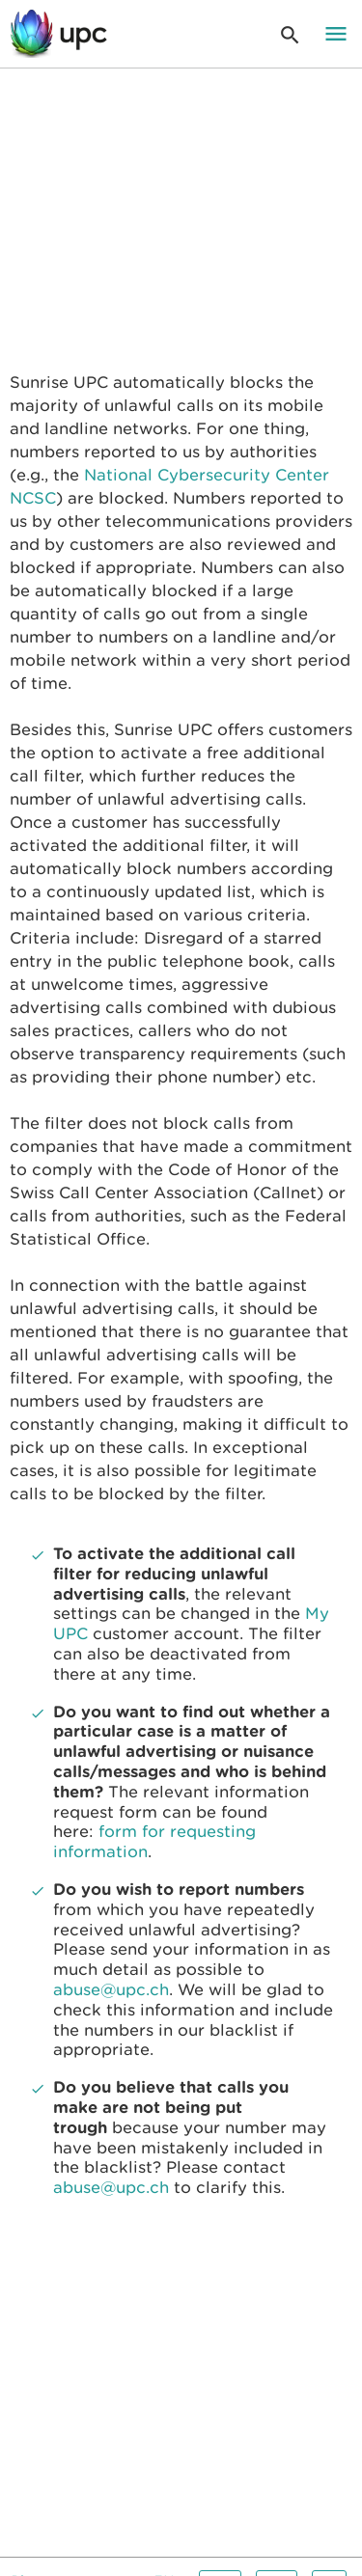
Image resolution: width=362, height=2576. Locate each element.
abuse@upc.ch (111, 1990)
